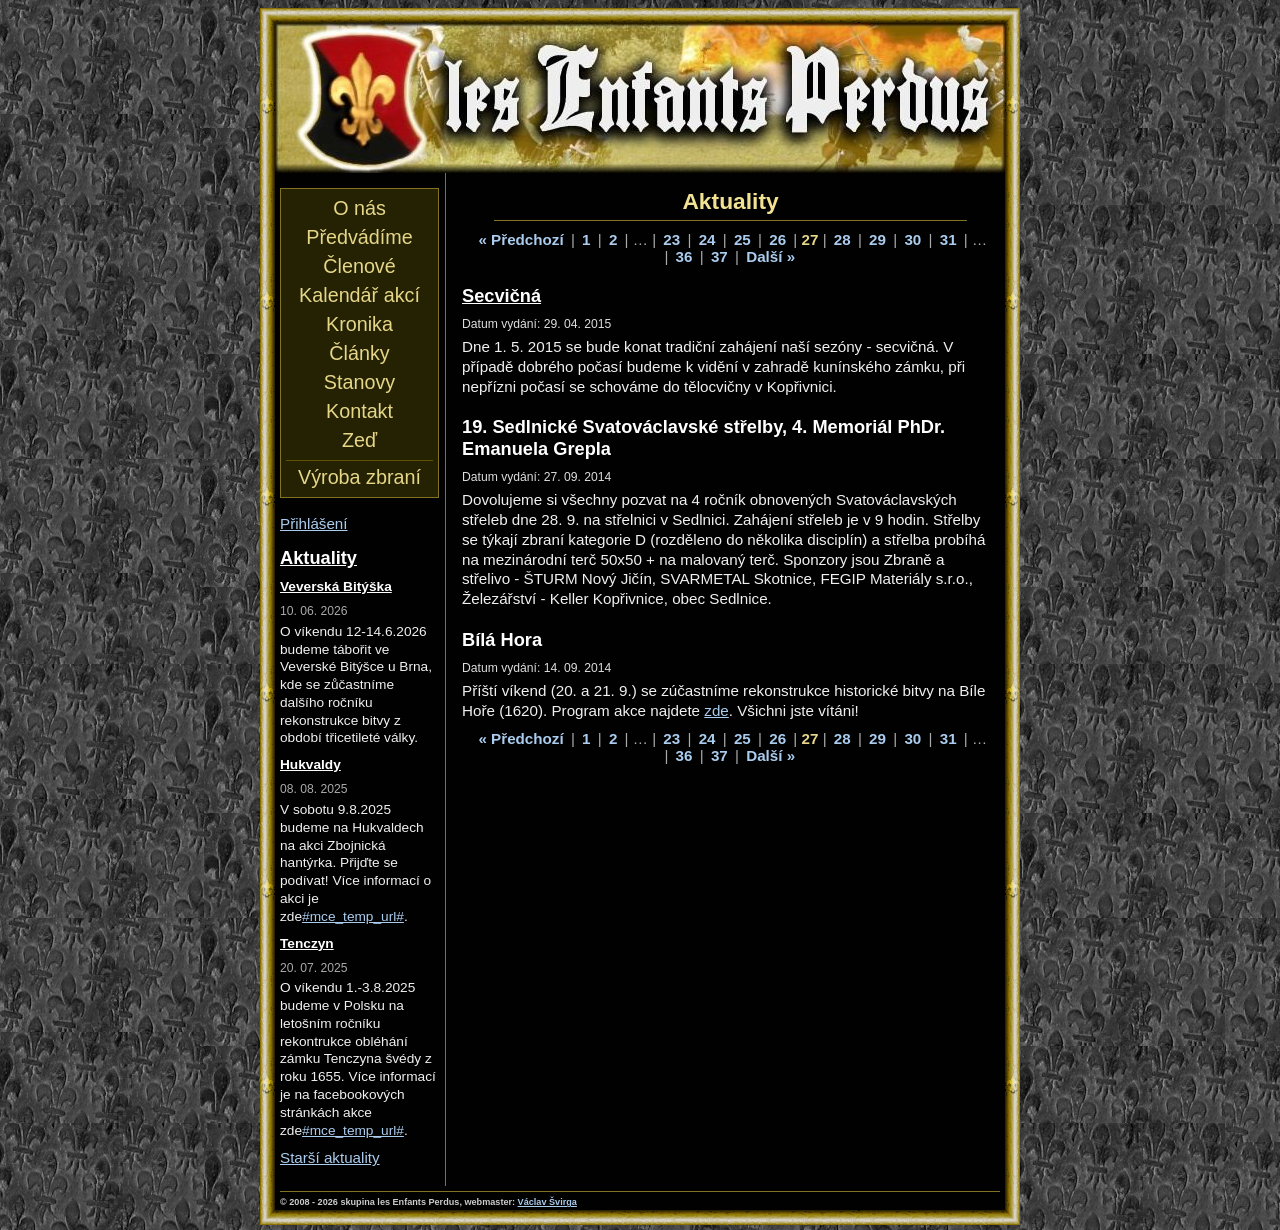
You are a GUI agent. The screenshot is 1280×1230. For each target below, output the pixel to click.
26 (777, 239)
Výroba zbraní (359, 477)
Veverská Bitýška (336, 586)
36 (684, 256)
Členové (359, 266)
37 (719, 256)
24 (707, 239)
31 (948, 239)
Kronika (359, 324)
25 (742, 239)
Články (359, 353)
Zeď (359, 440)
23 (671, 239)
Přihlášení (314, 523)
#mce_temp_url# (353, 916)
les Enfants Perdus (640, 98)
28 (842, 239)
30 (912, 239)
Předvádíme (359, 237)
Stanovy (359, 382)
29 (877, 239)
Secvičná (501, 295)
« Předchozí (520, 239)
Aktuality (318, 557)
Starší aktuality (330, 1157)
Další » (770, 256)
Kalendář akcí (359, 295)
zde (716, 710)
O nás (359, 208)
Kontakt (359, 411)
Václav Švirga (547, 1202)
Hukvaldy (310, 764)
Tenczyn (307, 943)
